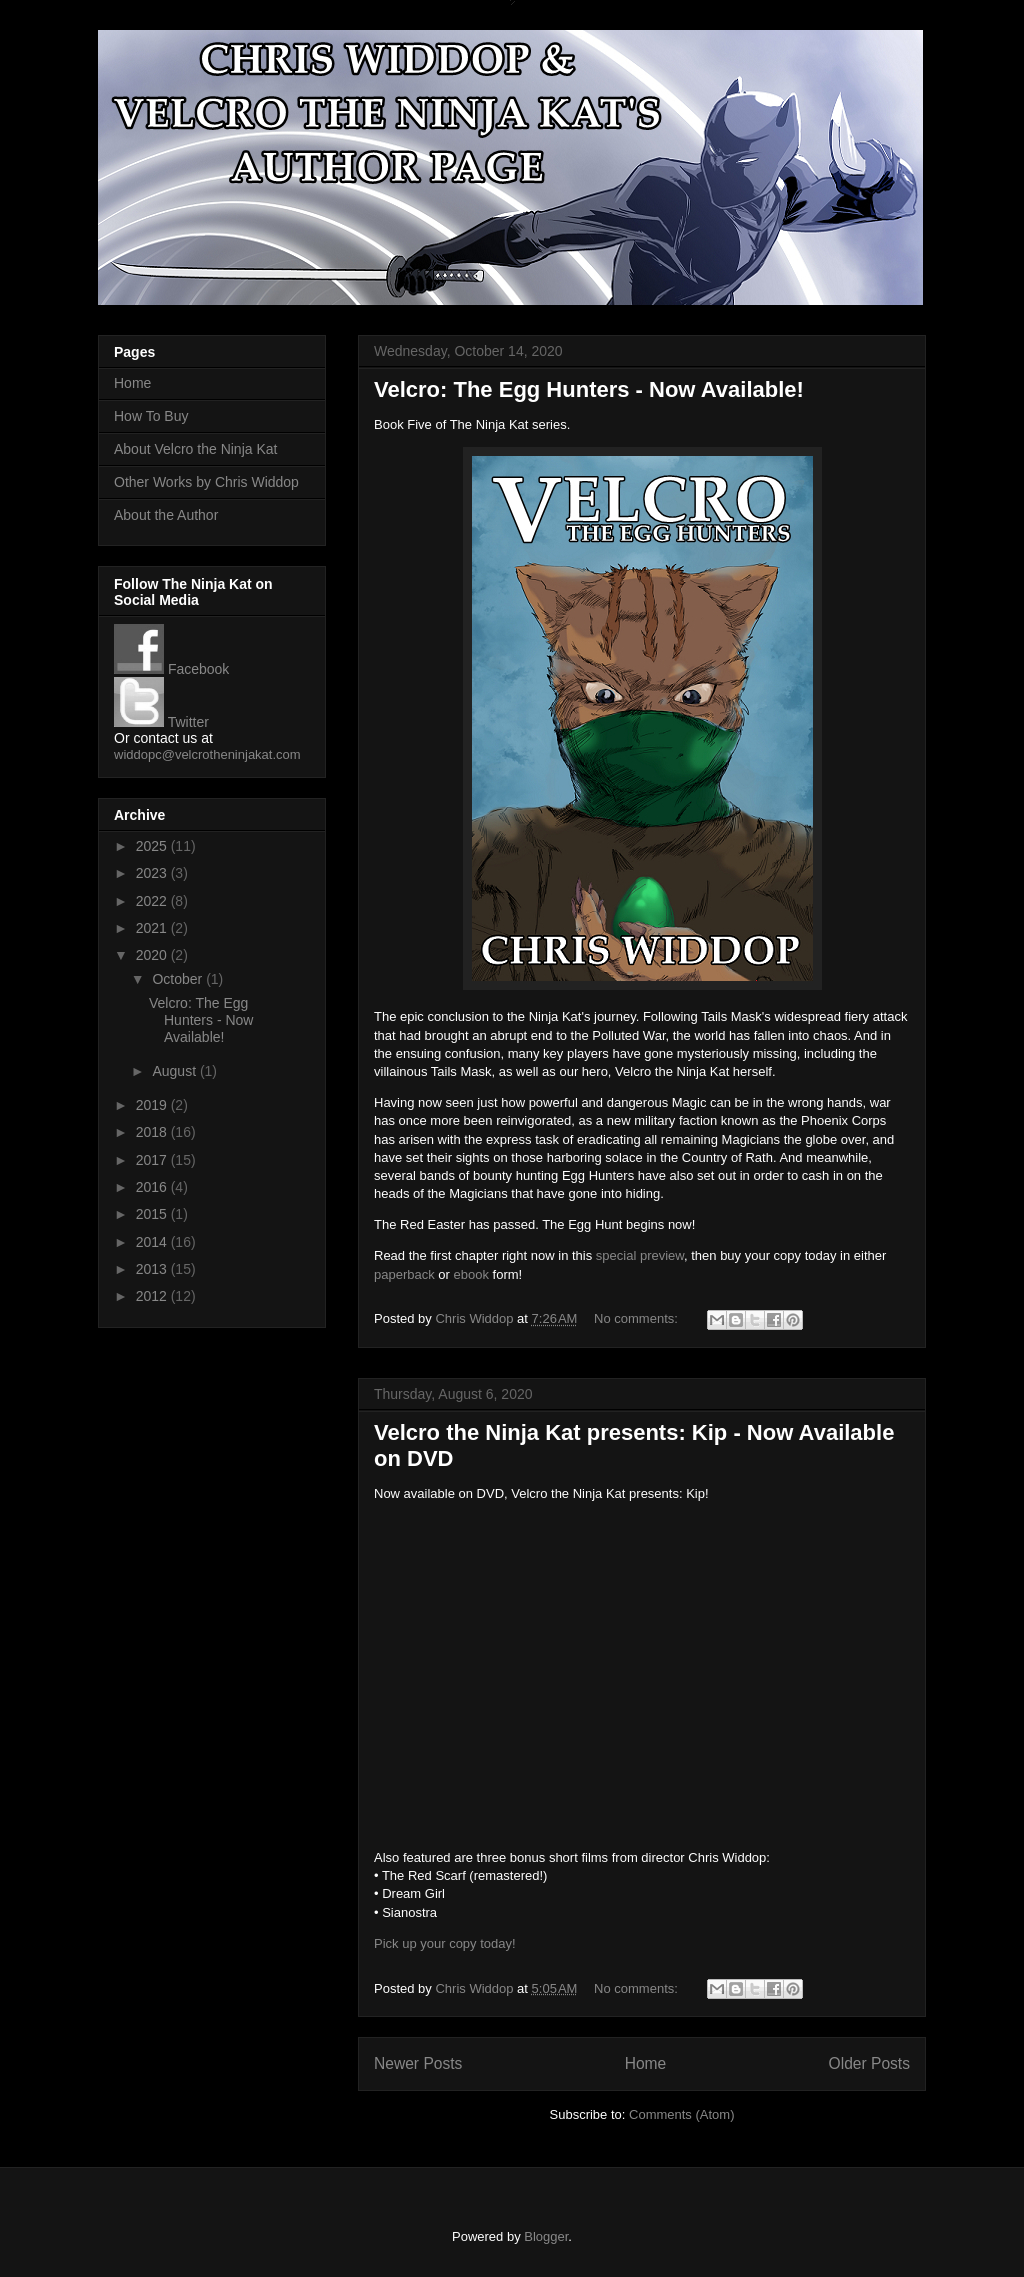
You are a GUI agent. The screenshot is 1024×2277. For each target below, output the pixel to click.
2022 (153, 901)
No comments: (637, 1318)
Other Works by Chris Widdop (206, 482)
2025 (153, 846)
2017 (153, 1160)
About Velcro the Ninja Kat (195, 449)
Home (646, 2063)
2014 (153, 1242)
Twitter (161, 722)
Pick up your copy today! (445, 1943)
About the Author (166, 515)
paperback (404, 1274)
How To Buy (151, 416)
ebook (471, 1274)
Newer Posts (418, 2063)
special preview (640, 1255)
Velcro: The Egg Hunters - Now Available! (589, 389)
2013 (153, 1269)
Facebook (171, 669)
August (175, 1071)
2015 (153, 1214)
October (179, 979)
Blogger (546, 2236)
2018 (153, 1132)
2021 (153, 928)
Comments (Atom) (681, 2114)
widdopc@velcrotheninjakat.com (207, 754)
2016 (153, 1187)
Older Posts (869, 2063)
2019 (153, 1105)
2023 (153, 873)
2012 (153, 1296)
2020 (153, 955)
